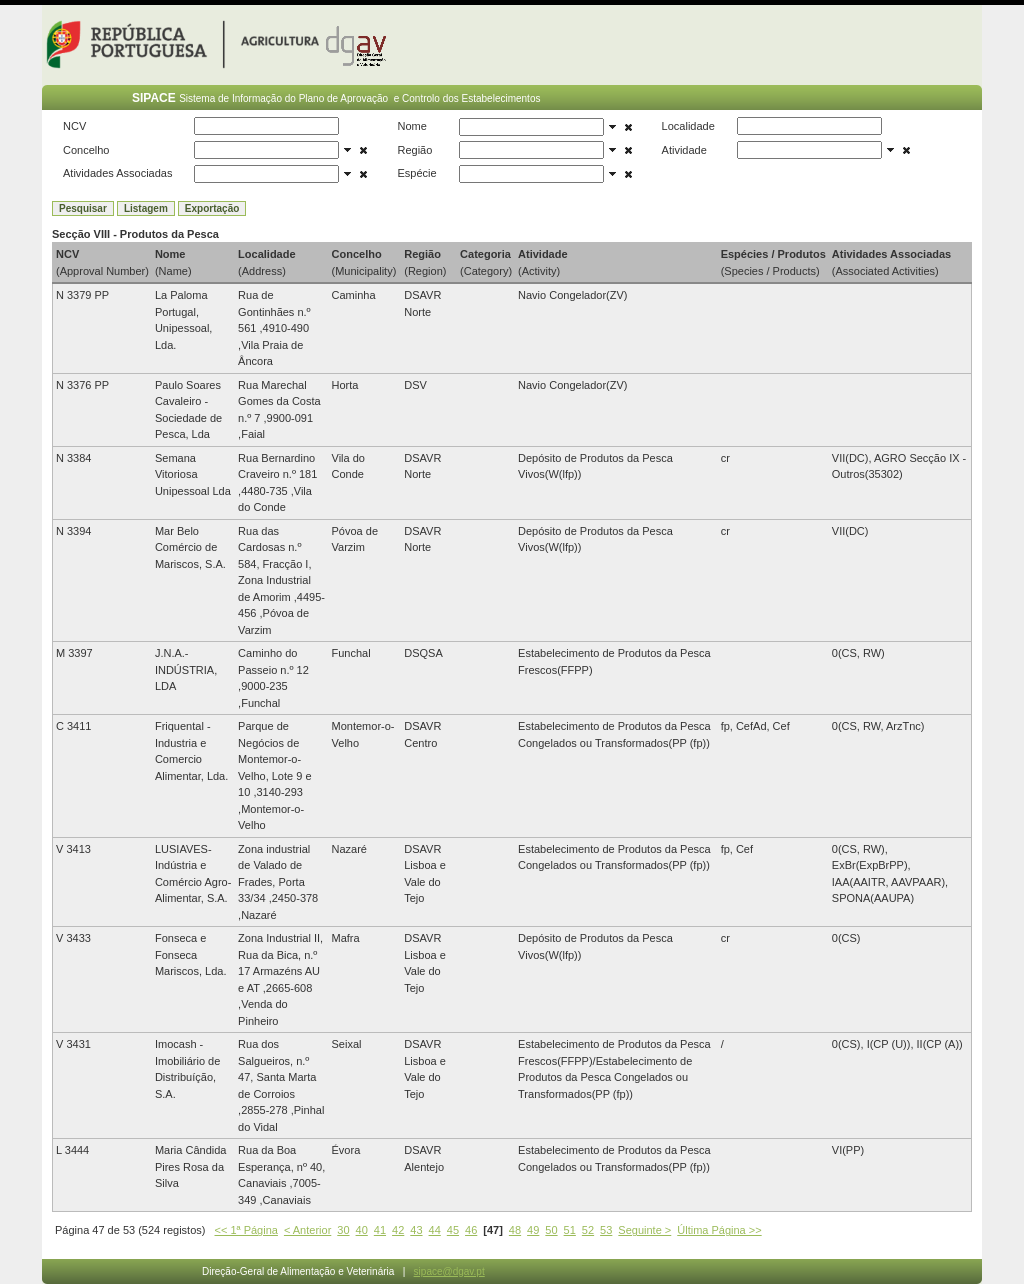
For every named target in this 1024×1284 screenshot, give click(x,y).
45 (453, 1230)
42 (398, 1230)
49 (533, 1230)
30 (343, 1230)
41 (380, 1230)
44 (435, 1230)
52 (588, 1230)
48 (515, 1230)
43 (416, 1230)
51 (570, 1230)
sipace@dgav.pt (449, 1271)
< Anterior (307, 1230)
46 (471, 1230)
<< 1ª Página (246, 1230)
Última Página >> (719, 1230)
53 (606, 1230)
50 (551, 1230)
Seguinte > (644, 1230)
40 (362, 1230)
